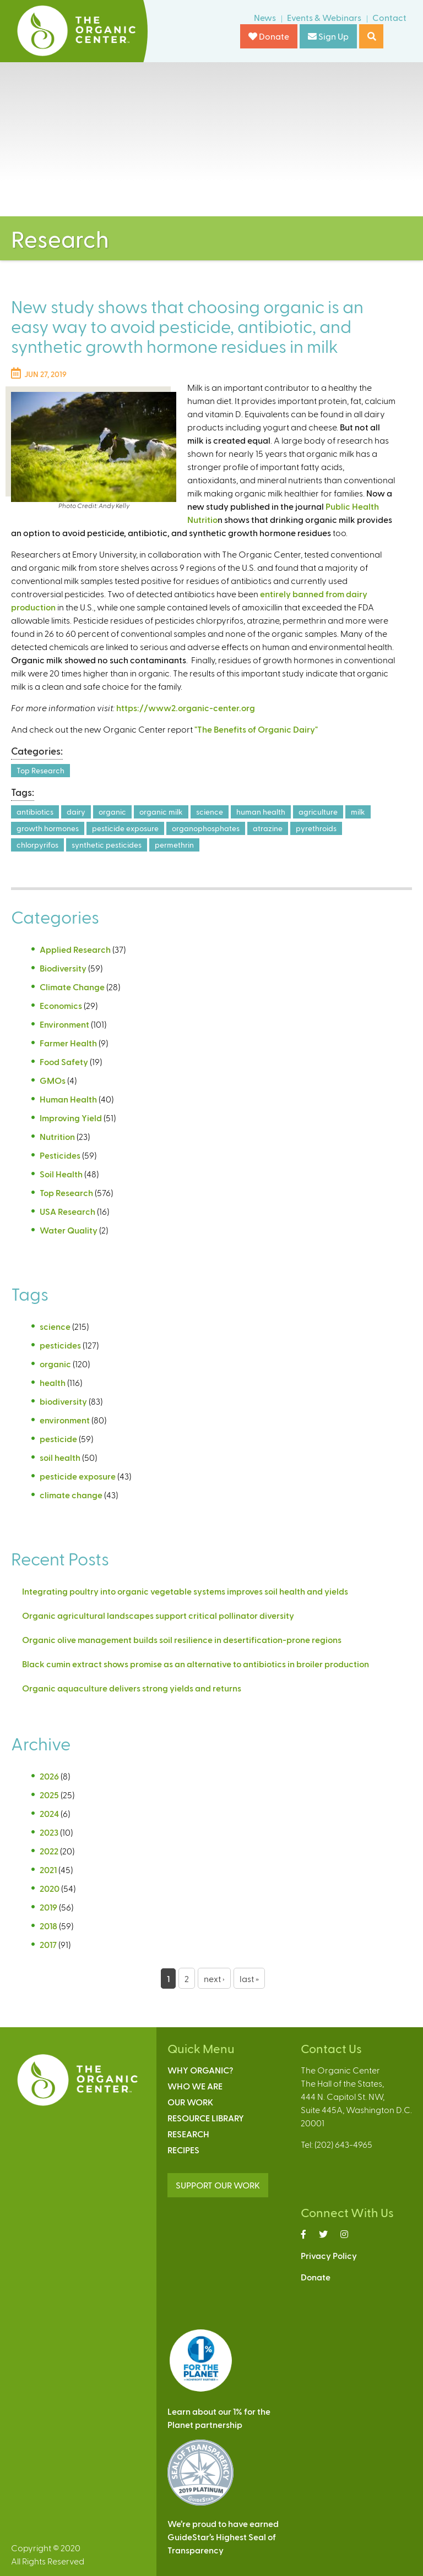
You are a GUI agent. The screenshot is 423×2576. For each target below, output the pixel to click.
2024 (49, 1813)
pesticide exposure (125, 828)
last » (249, 1978)
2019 (48, 1907)
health (53, 1382)
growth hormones (48, 828)
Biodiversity (63, 968)
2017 (48, 1944)
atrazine (268, 828)
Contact (389, 17)
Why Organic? (200, 2070)
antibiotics (35, 811)
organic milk (161, 811)
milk (358, 811)
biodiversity (63, 1401)
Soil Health (61, 1174)
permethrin (174, 844)
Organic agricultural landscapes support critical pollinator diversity (158, 1615)
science (209, 811)
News (265, 17)
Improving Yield (71, 1117)
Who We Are (195, 2086)
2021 (48, 1869)
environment (65, 1420)
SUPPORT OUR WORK (218, 2185)
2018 (48, 1925)
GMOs (53, 1080)
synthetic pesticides (107, 844)
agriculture (318, 811)
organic (112, 811)
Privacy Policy (329, 2255)
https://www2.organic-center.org (185, 707)
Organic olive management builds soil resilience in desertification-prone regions (181, 1639)
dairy (76, 811)
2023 (49, 1832)
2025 (49, 1794)
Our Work (190, 2102)
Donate (268, 36)
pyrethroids (316, 828)
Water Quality (68, 1230)
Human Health (68, 1099)
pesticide (58, 1438)
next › (214, 1978)
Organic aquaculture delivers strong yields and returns (131, 1688)
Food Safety (64, 1061)
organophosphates (206, 828)
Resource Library (205, 2118)
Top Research (40, 770)
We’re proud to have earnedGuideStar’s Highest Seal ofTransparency (223, 2536)
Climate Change (72, 986)
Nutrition (57, 1136)
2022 (49, 1851)
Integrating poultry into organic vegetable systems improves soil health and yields (185, 1591)
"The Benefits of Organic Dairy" (256, 729)
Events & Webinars (324, 17)
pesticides (60, 1345)
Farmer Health (68, 1043)
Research (188, 2134)
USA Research (67, 1211)
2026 (49, 1776)
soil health (60, 1457)
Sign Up (328, 36)
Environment (64, 1024)
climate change (71, 1494)
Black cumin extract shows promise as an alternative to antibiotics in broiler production (195, 1663)
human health (260, 811)
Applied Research (75, 949)
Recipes (183, 2149)
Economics (61, 1005)
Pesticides (60, 1155)
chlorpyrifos (37, 844)
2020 (49, 1888)
